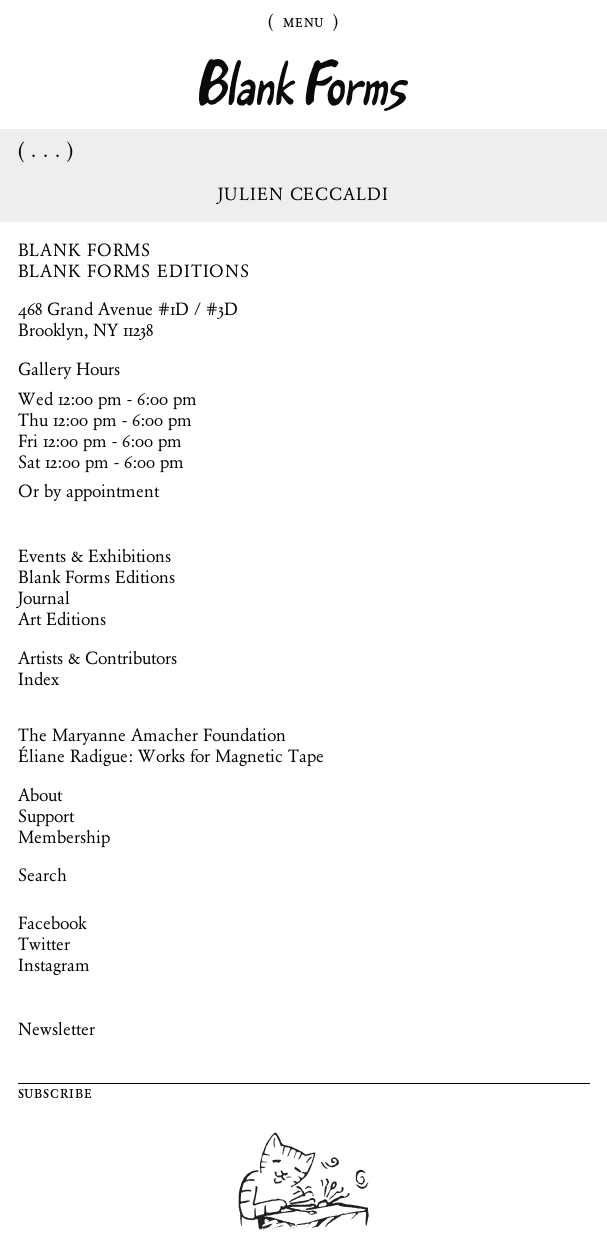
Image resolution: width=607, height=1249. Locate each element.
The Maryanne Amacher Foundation (152, 735)
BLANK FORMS (85, 250)
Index (38, 679)
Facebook (52, 923)
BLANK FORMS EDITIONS (134, 271)
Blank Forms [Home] (304, 85)
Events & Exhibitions (94, 556)
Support (46, 816)
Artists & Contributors (97, 658)
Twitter (44, 944)
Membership (64, 837)
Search (42, 875)
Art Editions (62, 619)
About (40, 795)
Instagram (54, 965)
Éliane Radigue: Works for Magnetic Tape (171, 756)
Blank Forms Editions (96, 577)
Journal (44, 598)
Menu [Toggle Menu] (304, 21)
